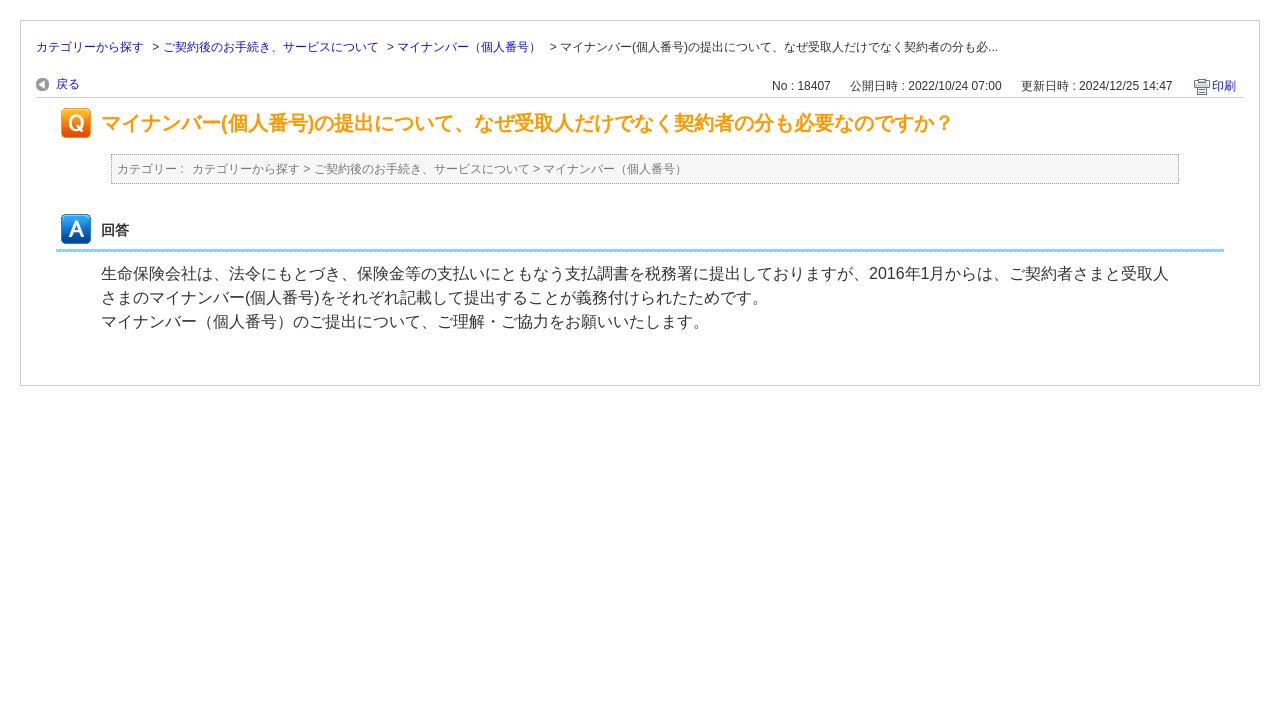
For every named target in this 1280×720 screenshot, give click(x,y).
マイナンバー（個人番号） (469, 47)
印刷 (1224, 86)
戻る (68, 84)
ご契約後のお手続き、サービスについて (271, 47)
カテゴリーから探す (90, 47)
